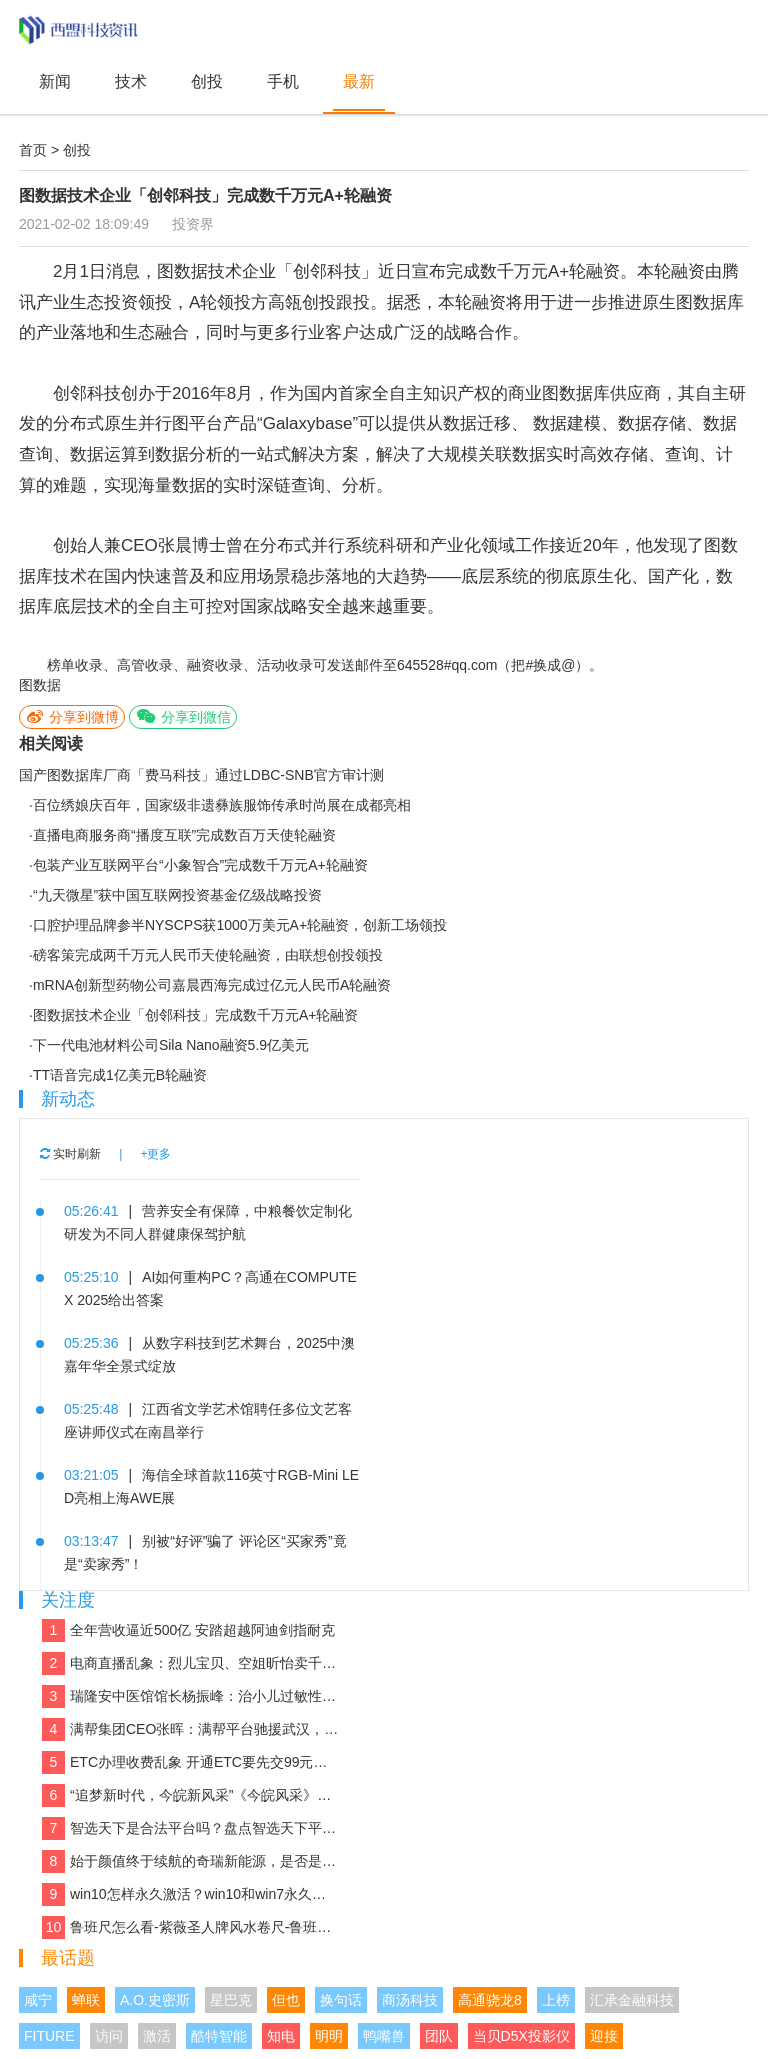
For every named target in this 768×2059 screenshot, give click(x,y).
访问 (109, 2036)
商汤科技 (410, 2000)
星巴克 (231, 2000)
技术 (131, 81)
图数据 (40, 685)
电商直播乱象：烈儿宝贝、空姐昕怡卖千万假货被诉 (190, 1663)
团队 (439, 2036)
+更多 (155, 1154)
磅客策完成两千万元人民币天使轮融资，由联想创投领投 (208, 955)
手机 (283, 81)
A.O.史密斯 (155, 2000)
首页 (33, 150)
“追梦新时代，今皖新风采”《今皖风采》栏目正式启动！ (190, 1795)
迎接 (604, 2036)
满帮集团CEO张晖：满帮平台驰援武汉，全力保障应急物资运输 (190, 1729)
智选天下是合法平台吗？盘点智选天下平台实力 (190, 1828)
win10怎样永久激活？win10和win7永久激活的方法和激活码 (190, 1894)
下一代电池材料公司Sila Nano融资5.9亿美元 (171, 1045)
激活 (157, 2036)
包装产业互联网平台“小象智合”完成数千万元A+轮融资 (200, 865)
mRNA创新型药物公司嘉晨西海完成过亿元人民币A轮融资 (212, 985)
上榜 (556, 2000)
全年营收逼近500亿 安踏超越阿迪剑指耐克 (188, 1630)
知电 (281, 2036)
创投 (207, 81)
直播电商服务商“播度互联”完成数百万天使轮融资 (184, 835)
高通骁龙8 (490, 2000)
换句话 (341, 2000)
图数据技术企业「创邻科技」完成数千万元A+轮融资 (196, 1015)
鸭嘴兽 (384, 2036)
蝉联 (86, 2000)
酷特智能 (219, 2036)
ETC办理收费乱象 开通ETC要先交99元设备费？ (190, 1762)
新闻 (55, 81)
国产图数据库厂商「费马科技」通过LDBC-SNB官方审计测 (201, 775)
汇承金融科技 (632, 2000)
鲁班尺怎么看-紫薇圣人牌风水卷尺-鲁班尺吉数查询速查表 (190, 1927)
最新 (359, 81)
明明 (329, 2036)
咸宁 (38, 2000)
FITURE (49, 2036)
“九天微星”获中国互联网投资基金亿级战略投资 (177, 895)
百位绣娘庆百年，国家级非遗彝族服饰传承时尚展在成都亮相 (222, 805)
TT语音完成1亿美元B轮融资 (120, 1075)
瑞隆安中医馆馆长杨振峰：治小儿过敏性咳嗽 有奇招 (190, 1696)
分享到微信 (183, 716)
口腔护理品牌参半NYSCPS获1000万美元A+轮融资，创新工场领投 (240, 925)
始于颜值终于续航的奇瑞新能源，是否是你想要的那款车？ (190, 1861)
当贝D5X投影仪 (521, 2036)
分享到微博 (72, 716)
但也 (286, 2000)
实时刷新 (70, 1154)
